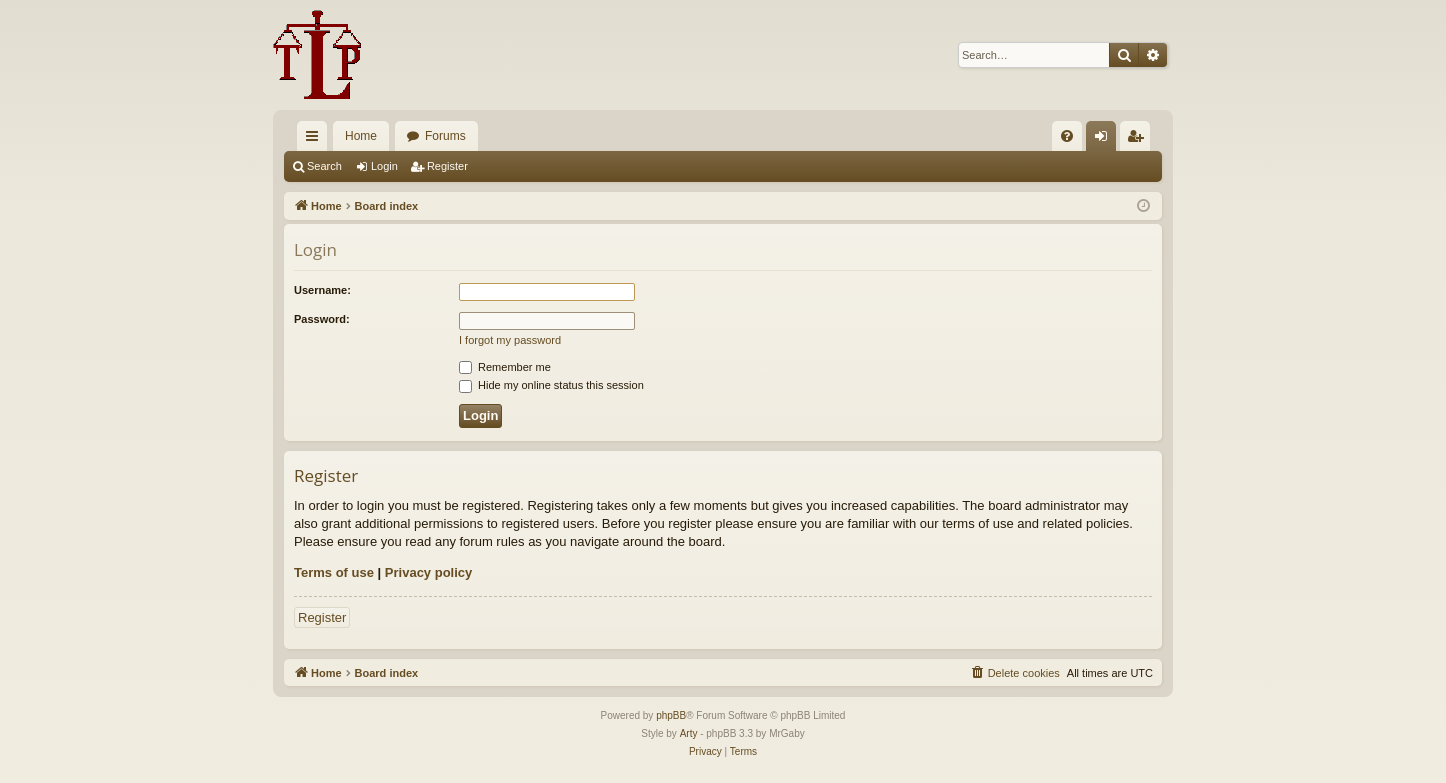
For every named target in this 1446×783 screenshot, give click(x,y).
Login (384, 166)
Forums (445, 136)
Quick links (316, 140)
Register (447, 166)
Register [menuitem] (1139, 140)
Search (324, 166)
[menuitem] (1067, 136)
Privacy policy (428, 572)
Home (361, 136)
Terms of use (334, 572)
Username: (322, 290)
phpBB (671, 715)
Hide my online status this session (551, 385)
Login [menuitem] (1105, 140)
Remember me (505, 367)
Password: (322, 319)
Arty (689, 733)
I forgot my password (510, 340)
